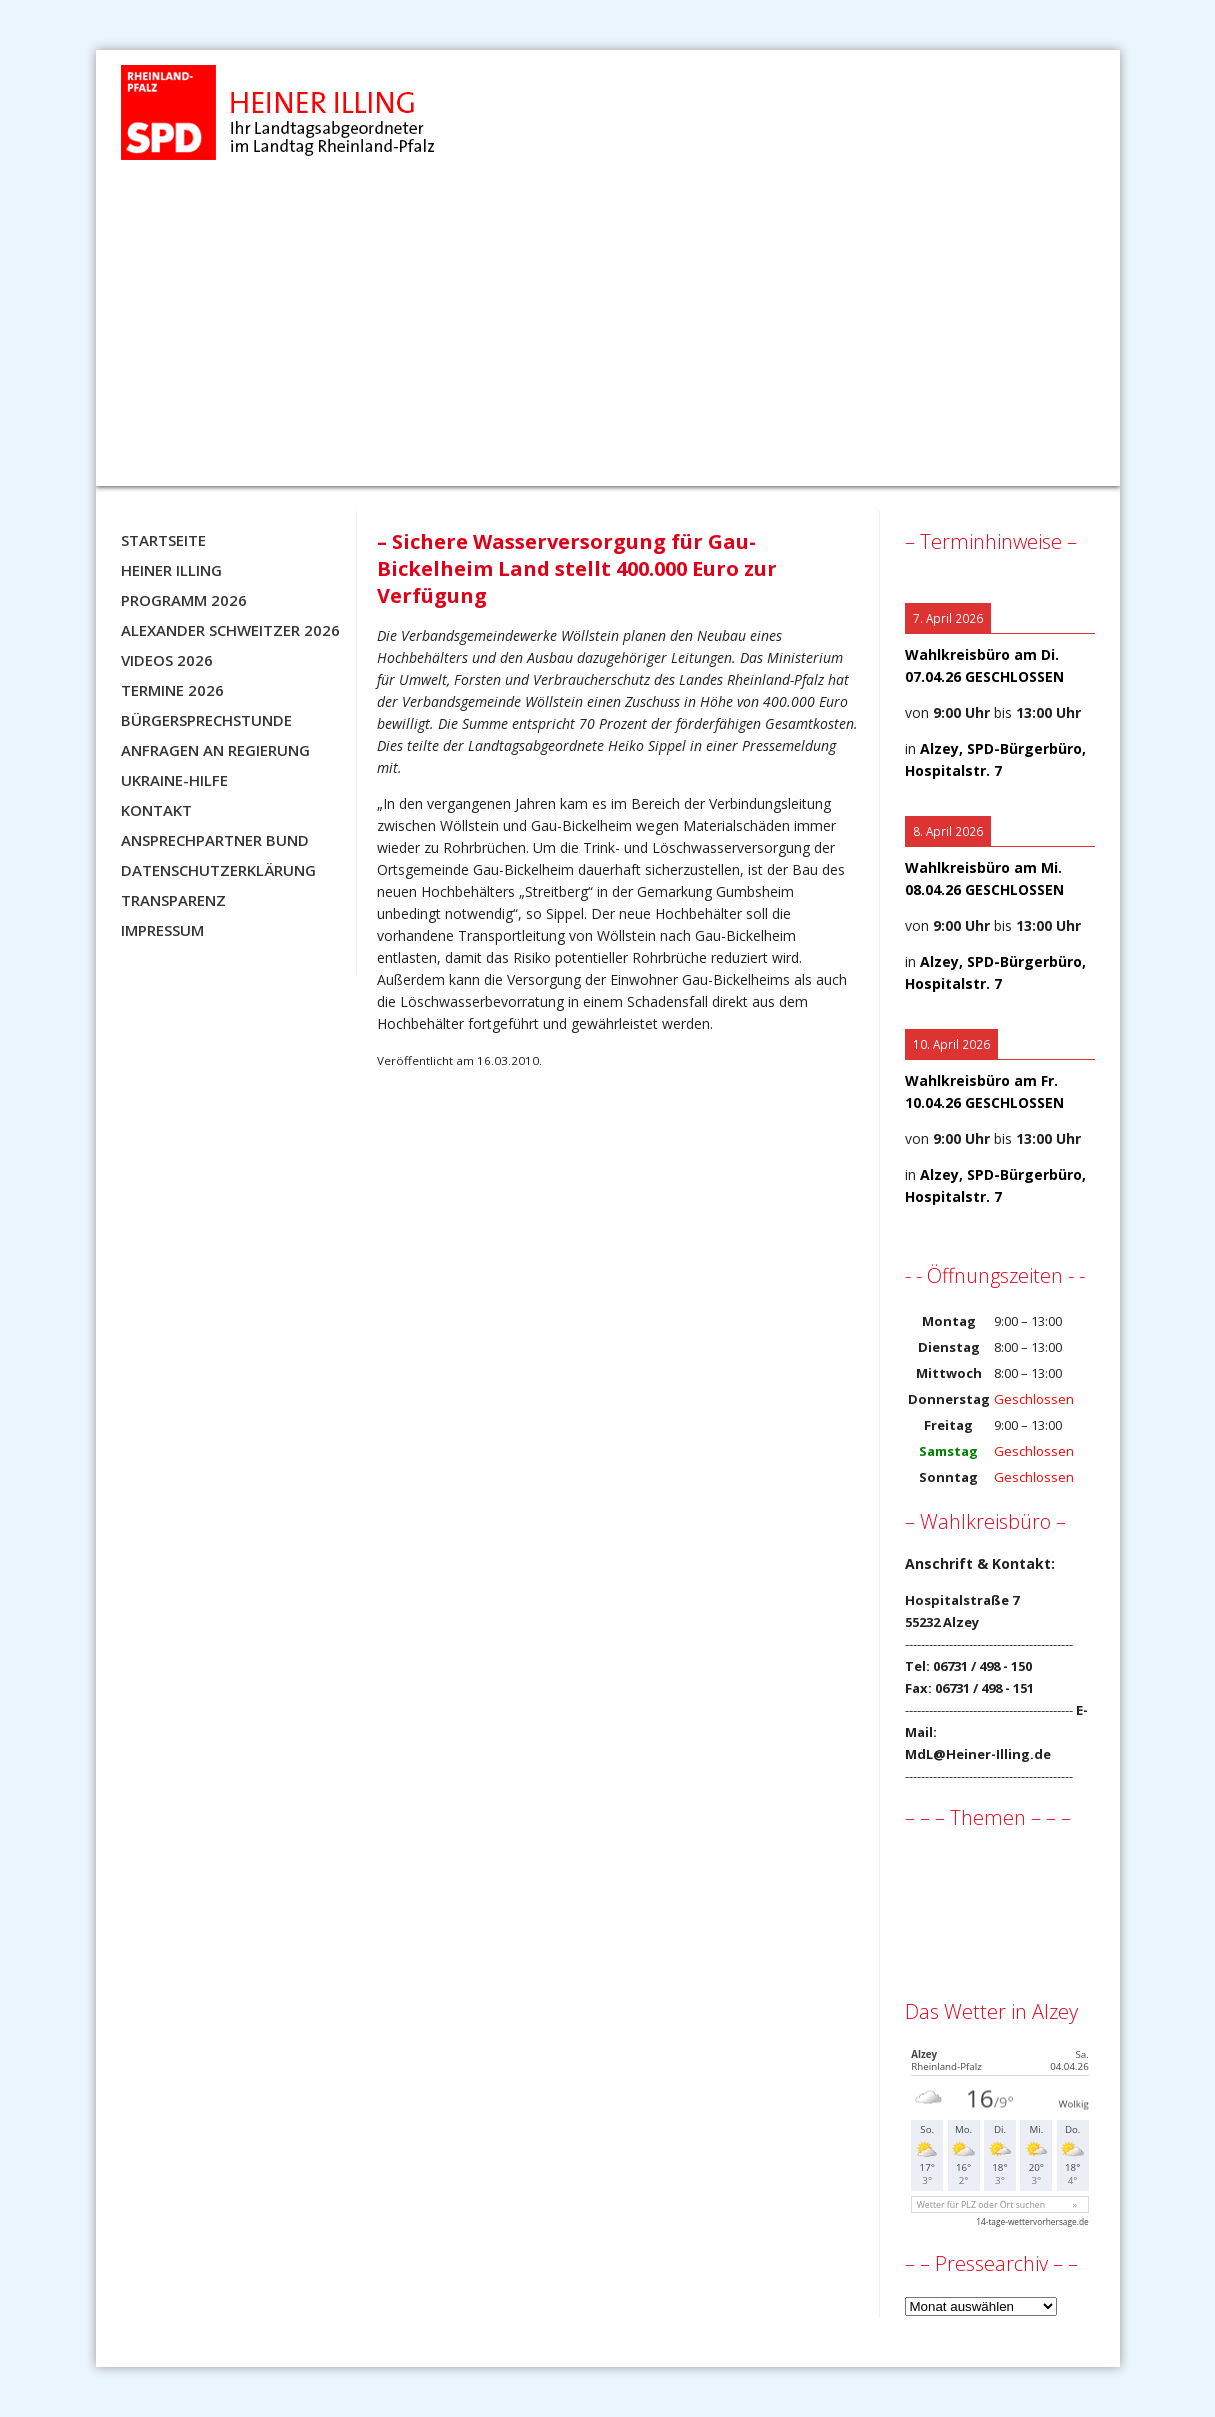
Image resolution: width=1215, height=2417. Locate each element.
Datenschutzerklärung (218, 870)
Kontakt (156, 810)
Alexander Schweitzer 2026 (230, 630)
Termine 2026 (172, 690)
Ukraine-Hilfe (174, 780)
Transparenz (173, 900)
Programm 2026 (184, 600)
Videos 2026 (167, 660)
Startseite (163, 540)
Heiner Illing (171, 570)
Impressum (162, 930)
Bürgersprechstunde (206, 720)
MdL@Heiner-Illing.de (978, 1754)
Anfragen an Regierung (215, 750)
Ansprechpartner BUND (215, 840)
